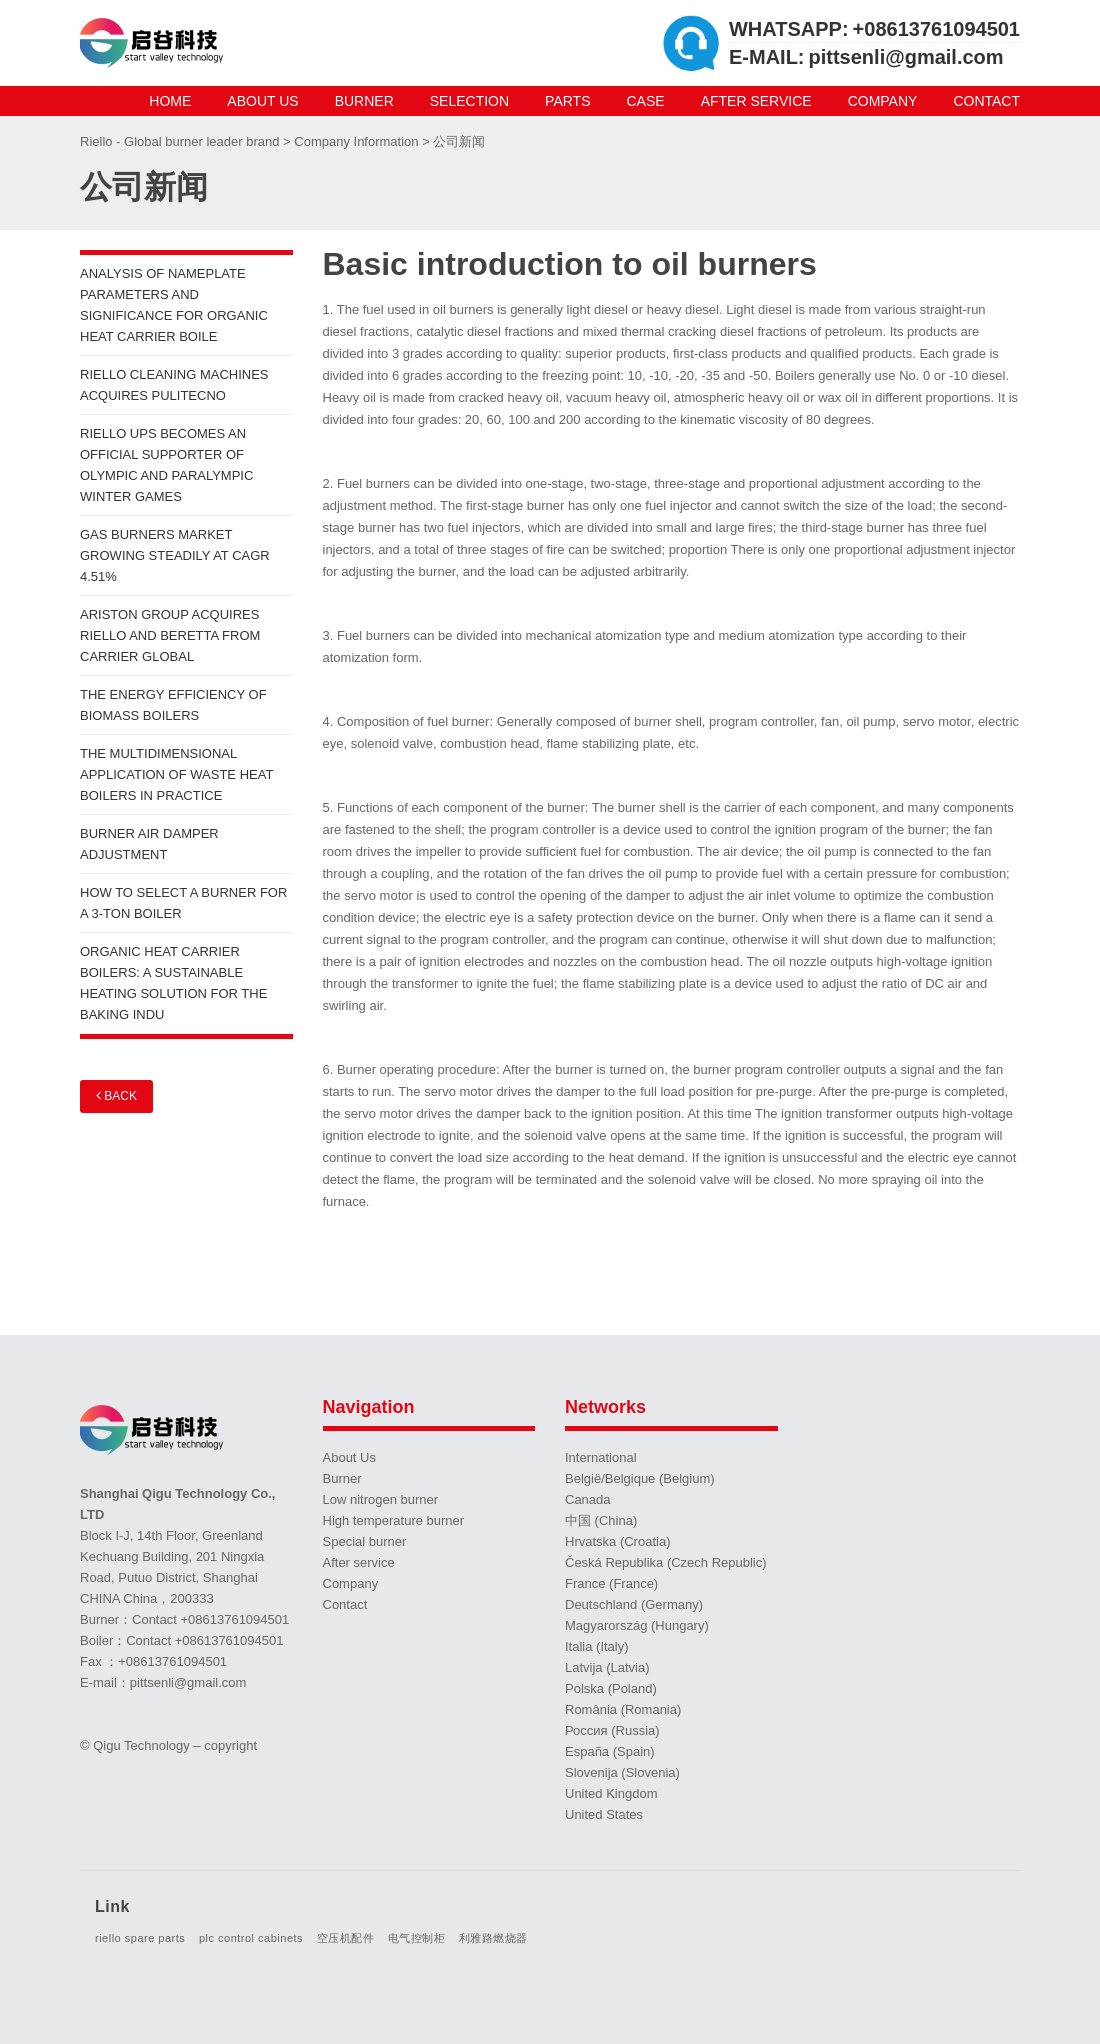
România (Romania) (623, 1709)
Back (116, 1095)
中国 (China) (601, 1520)
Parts (567, 101)
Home (170, 101)
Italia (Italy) (597, 1646)
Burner (364, 101)
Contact (986, 101)
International (601, 1457)
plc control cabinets (251, 1938)
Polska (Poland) (611, 1688)
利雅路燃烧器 (493, 1938)
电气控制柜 (417, 1938)
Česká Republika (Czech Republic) (666, 1562)
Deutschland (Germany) (634, 1604)
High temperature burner (394, 1520)
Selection (469, 101)
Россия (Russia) (612, 1730)
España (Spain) (610, 1751)
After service (756, 101)
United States (604, 1814)
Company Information (358, 141)
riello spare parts (140, 1938)
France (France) (611, 1583)
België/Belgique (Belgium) (640, 1478)
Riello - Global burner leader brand (181, 141)
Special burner (365, 1541)
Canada (588, 1499)
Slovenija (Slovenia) (622, 1772)
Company (883, 101)
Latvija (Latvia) (607, 1667)
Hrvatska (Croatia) (617, 1541)
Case (646, 101)
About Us (262, 101)
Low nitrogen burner (381, 1499)
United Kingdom (611, 1793)
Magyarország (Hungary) (637, 1625)
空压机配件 (346, 1938)
